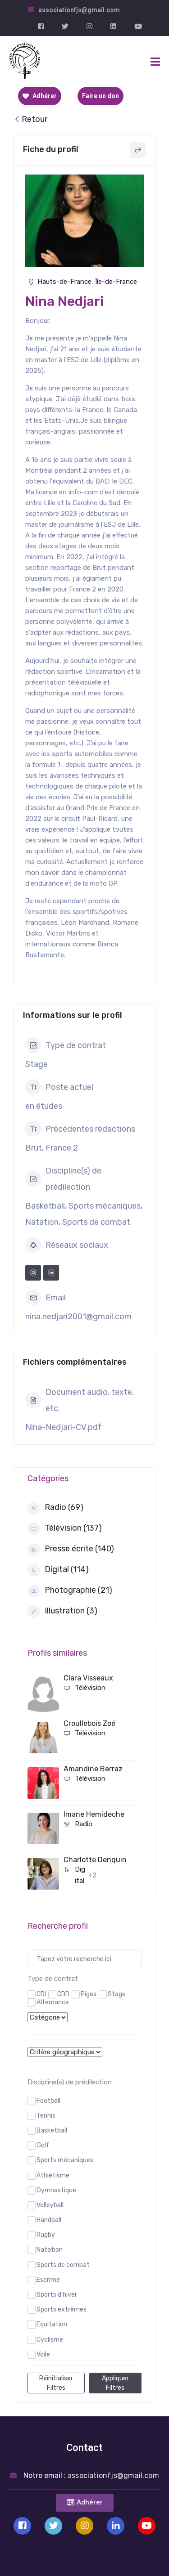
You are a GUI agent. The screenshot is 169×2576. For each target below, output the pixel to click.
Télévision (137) (64, 1529)
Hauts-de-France (64, 282)
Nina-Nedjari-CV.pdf (63, 1427)
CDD (63, 1994)
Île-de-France (116, 282)
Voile (43, 2354)
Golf (43, 2145)
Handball (49, 2220)
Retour (30, 119)
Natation (50, 2249)
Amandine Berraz (93, 1769)
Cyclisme (50, 2339)
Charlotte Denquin (95, 1859)
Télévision (84, 1688)
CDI (41, 1994)
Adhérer (40, 95)
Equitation (52, 2324)
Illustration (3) (62, 1611)
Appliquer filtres (115, 2383)
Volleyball (50, 2205)
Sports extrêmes (62, 2309)
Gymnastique (56, 2190)
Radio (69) (55, 1508)
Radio (78, 1824)
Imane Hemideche (94, 1814)
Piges (88, 1994)
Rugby (46, 2235)
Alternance (53, 2002)
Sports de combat (63, 2265)
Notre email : (91, 2475)
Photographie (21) (69, 1591)
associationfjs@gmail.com (79, 9)
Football (48, 2101)
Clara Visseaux (88, 1678)
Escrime (48, 2280)
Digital (74, 1875)
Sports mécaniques (65, 2160)
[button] (85, 2503)
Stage (117, 1994)
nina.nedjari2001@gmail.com (78, 1317)
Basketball (52, 2130)
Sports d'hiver (57, 2294)
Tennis (46, 2115)
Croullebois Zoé (89, 1723)
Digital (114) (58, 1570)
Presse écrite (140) (70, 1549)
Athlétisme (53, 2175)
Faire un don (100, 95)
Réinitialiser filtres (56, 2383)
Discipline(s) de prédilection (69, 2082)
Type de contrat (52, 1979)
